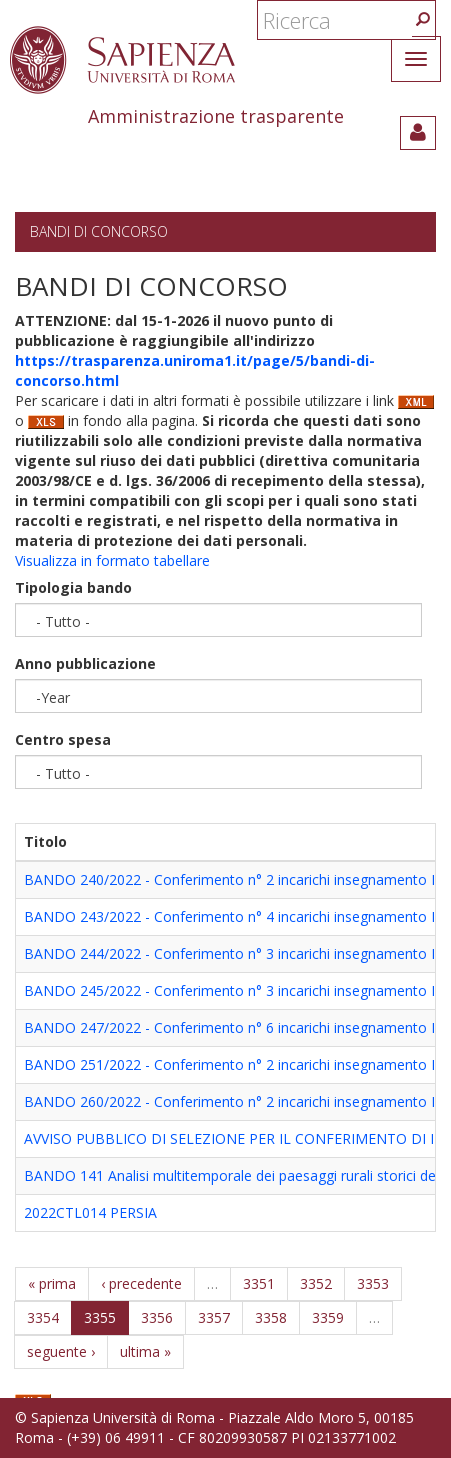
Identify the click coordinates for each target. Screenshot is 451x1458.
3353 (373, 1283)
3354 (43, 1317)
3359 (328, 1317)
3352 (316, 1283)
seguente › (61, 1351)
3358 (271, 1317)
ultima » (145, 1351)
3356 (157, 1317)
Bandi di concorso (99, 231)
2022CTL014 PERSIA (90, 1212)
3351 (259, 1283)
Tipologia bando (73, 587)
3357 (214, 1317)
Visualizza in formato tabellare (112, 560)
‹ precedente (141, 1283)
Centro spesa (63, 739)
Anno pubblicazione (85, 663)
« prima (52, 1283)
